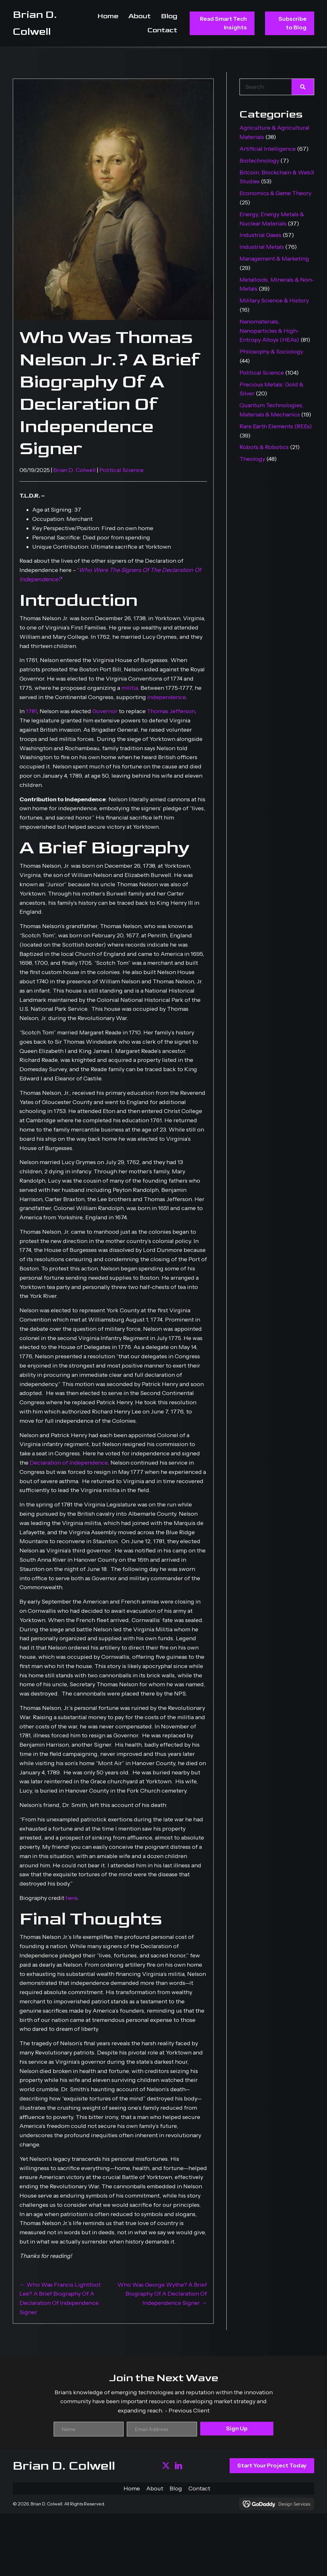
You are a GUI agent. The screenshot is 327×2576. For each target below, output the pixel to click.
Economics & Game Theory (275, 193)
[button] (166, 2466)
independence (166, 697)
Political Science (121, 470)
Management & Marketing (274, 258)
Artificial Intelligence (268, 148)
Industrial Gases (260, 235)
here (71, 1898)
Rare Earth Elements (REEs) (276, 426)
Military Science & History (274, 300)
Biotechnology (259, 160)
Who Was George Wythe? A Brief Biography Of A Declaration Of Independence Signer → (162, 2294)
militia (129, 687)
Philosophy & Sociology (271, 351)
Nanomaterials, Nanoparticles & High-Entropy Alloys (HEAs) (269, 331)
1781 (31, 711)
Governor (105, 711)
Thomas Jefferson (171, 711)
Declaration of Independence (69, 1462)
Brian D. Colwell (74, 470)
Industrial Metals (262, 246)
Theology (252, 458)
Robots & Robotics (264, 447)
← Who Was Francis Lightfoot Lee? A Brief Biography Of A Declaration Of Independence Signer (60, 2298)
